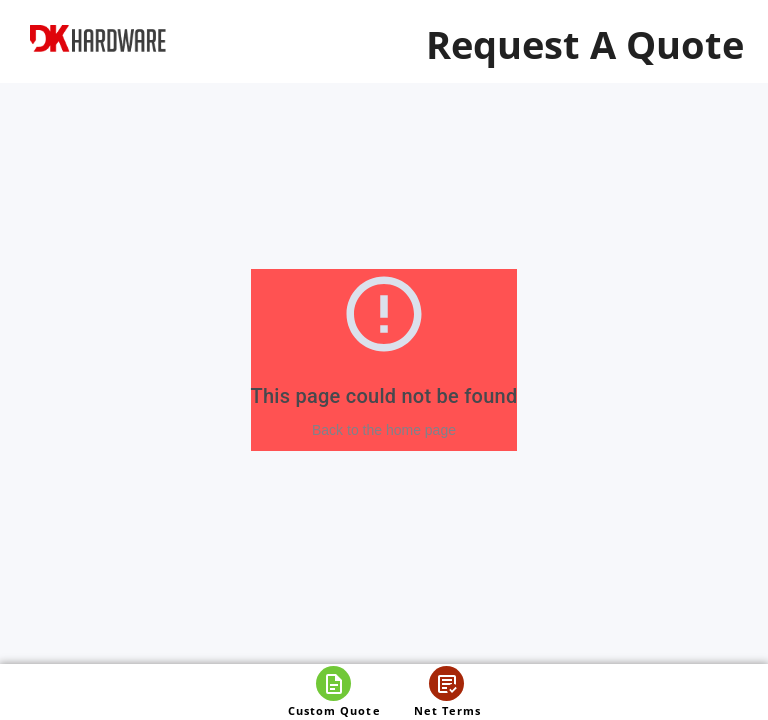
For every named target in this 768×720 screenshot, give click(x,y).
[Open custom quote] (334, 692)
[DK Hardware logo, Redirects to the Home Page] (98, 38)
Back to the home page (384, 430)
